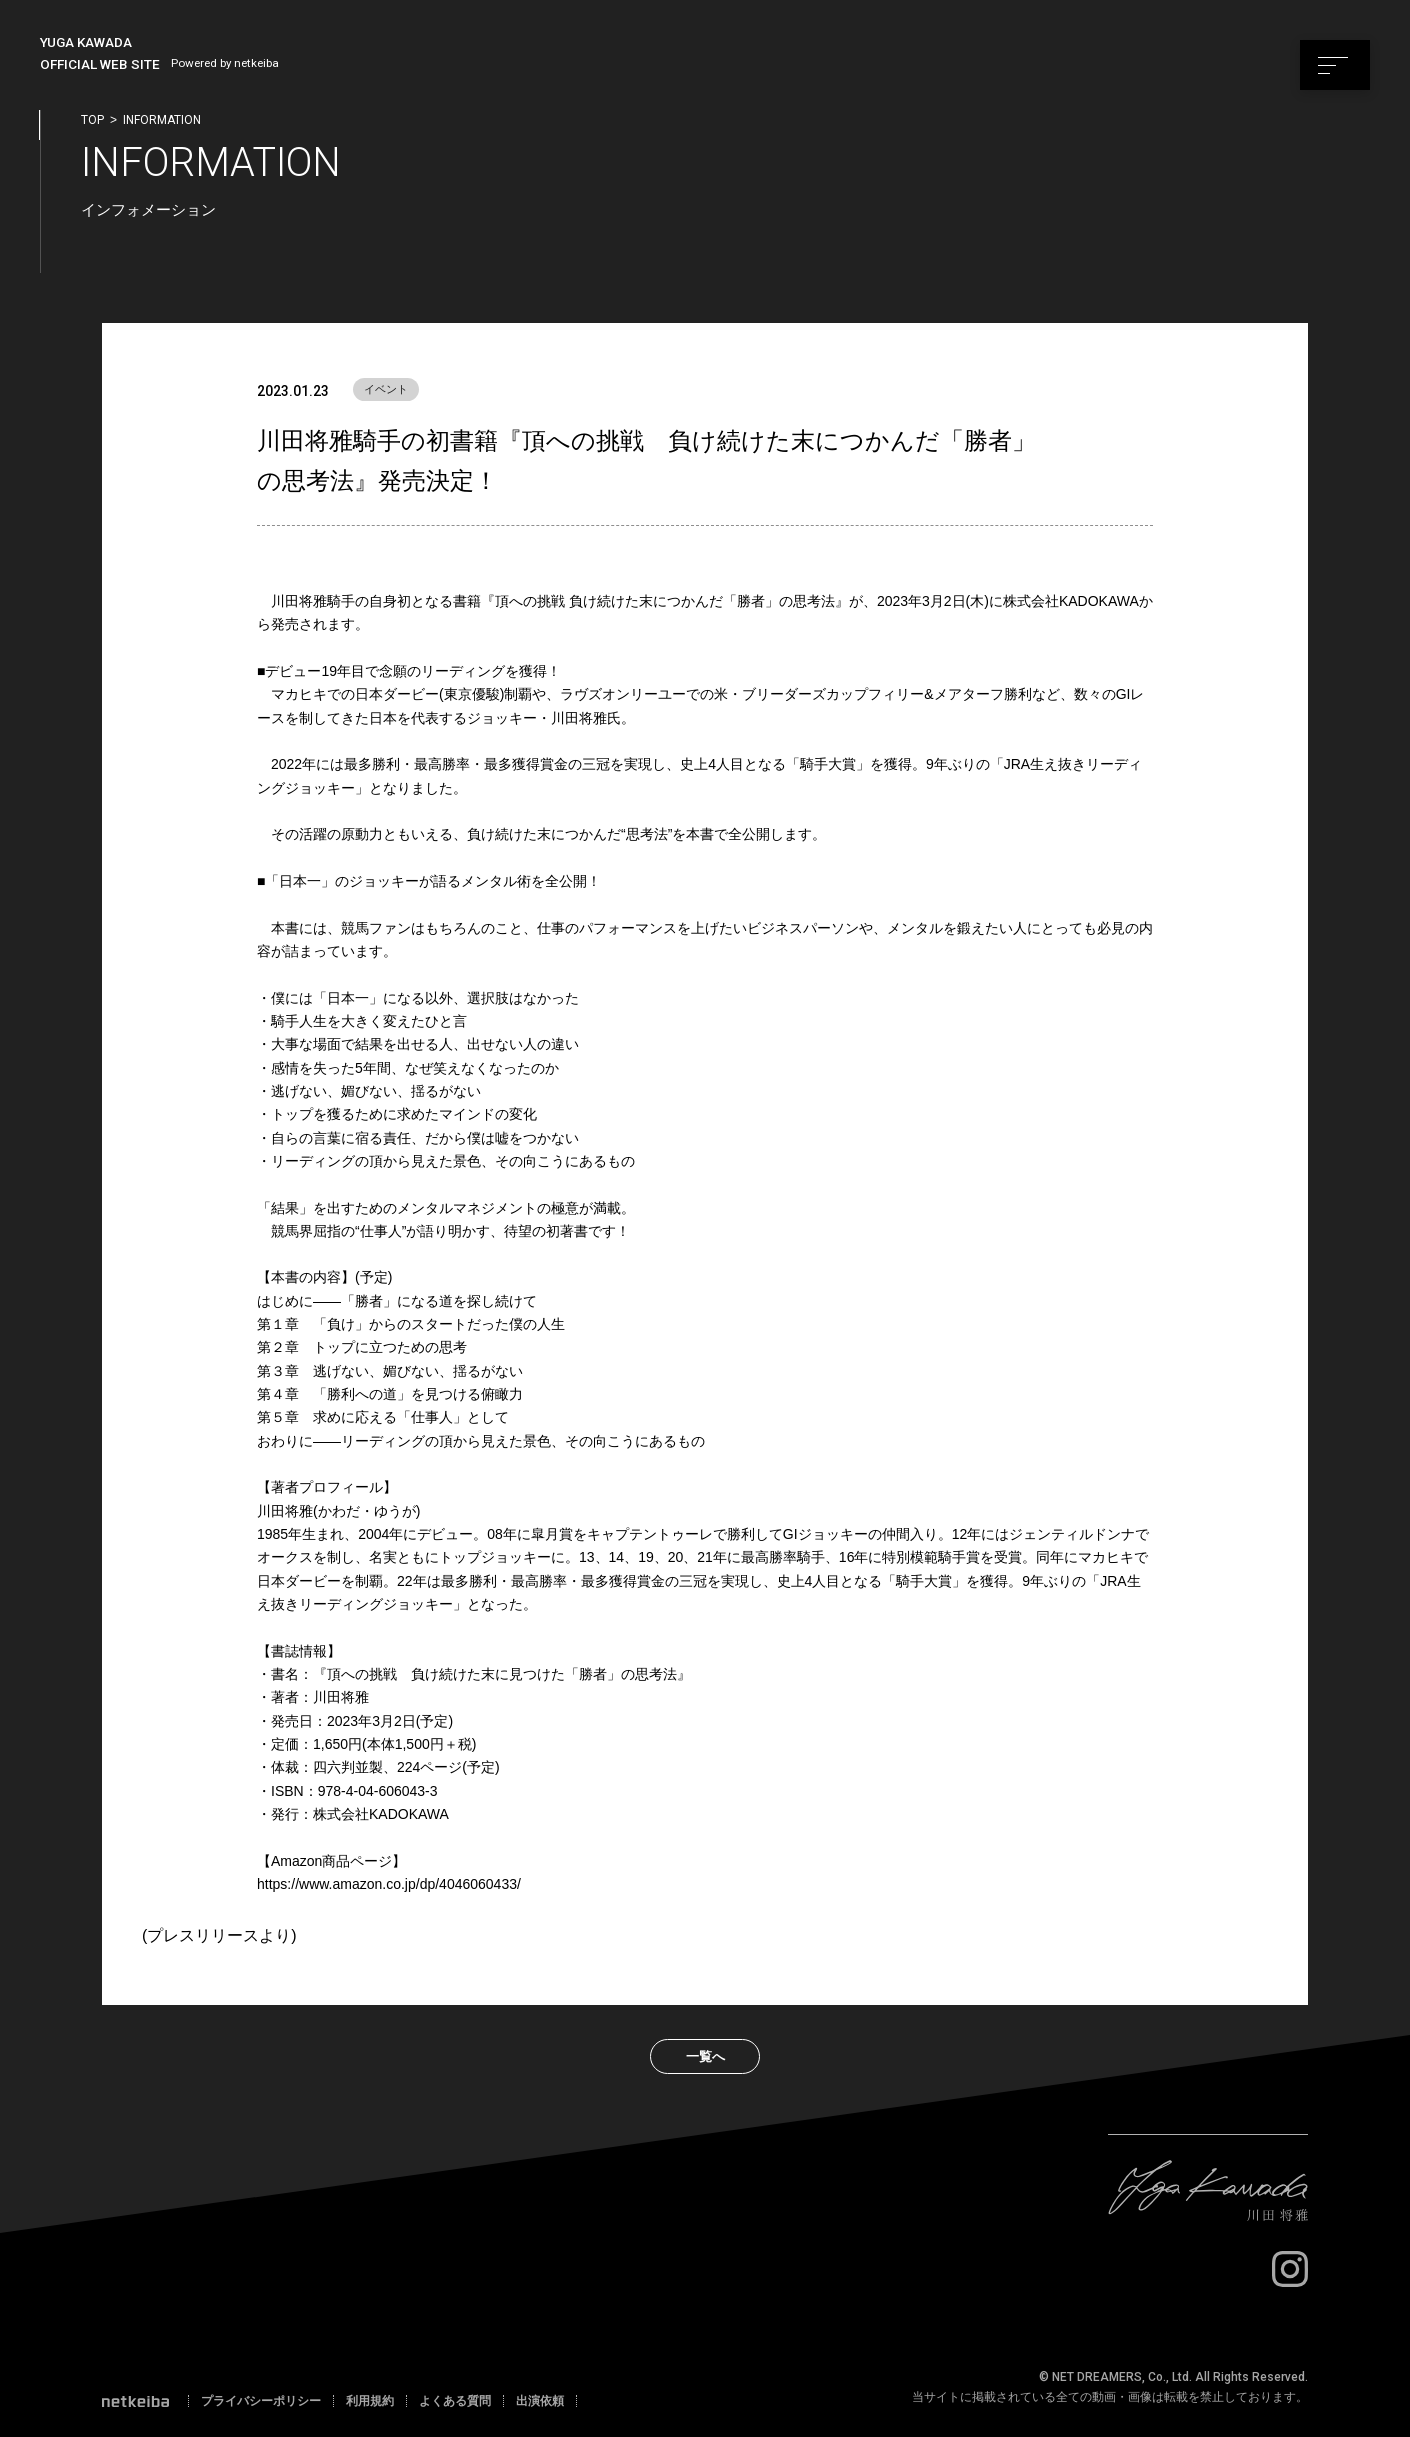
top (92, 120)
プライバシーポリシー (261, 2401)
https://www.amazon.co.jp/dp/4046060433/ (389, 1884)
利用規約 (370, 2401)
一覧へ (705, 2056)
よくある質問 (455, 2401)
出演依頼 (540, 2401)
